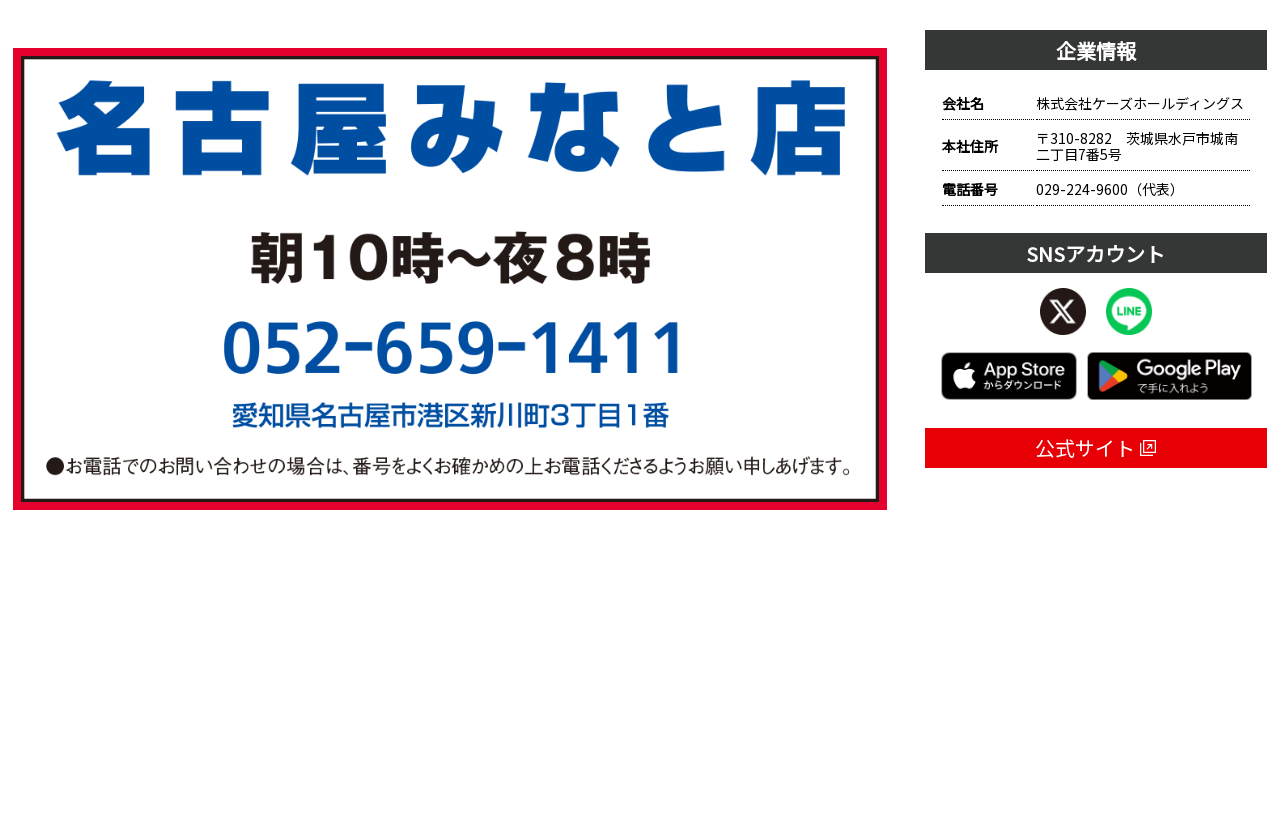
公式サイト (1095, 447)
